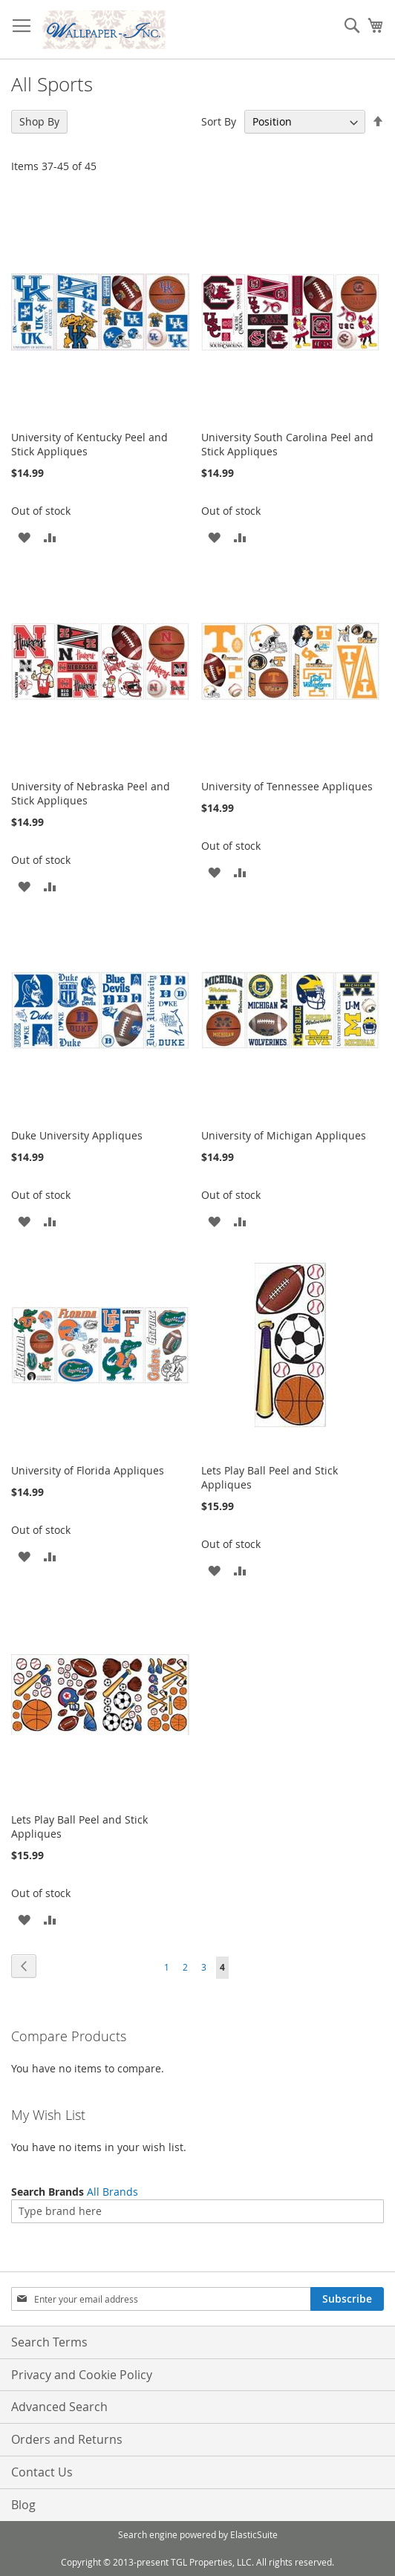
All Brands (112, 2192)
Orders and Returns (67, 2439)
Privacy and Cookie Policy (81, 2375)
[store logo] (104, 29)
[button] (24, 537)
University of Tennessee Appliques (287, 786)
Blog (23, 2505)
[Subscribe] (347, 2299)
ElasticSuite (254, 2534)
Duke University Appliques (77, 1135)
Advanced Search (59, 2406)
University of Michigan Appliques (283, 1135)
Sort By (218, 121)
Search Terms (49, 2342)
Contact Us (42, 2472)
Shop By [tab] (39, 121)
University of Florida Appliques (87, 1470)
